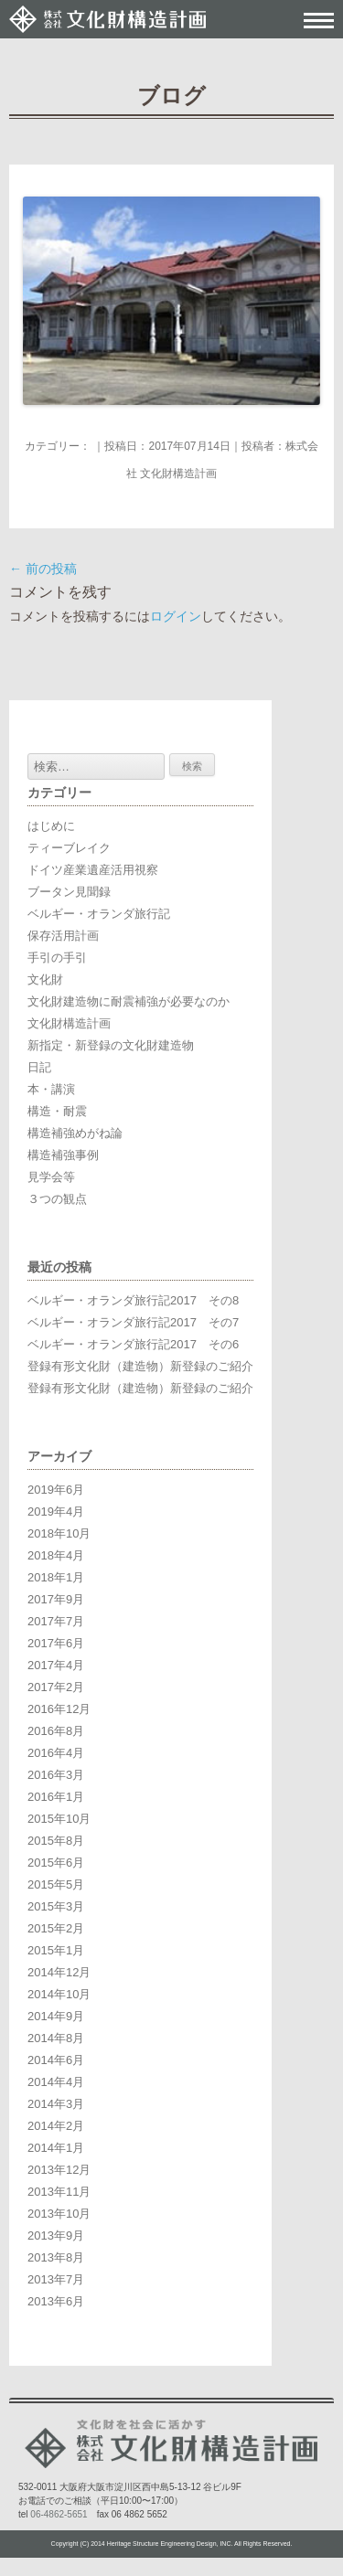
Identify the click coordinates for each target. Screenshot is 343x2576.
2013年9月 (55, 2235)
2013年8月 (55, 2257)
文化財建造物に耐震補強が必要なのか (128, 1001)
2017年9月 (55, 1599)
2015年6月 (55, 1862)
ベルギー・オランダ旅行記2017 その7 (133, 1322)
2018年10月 (59, 1533)
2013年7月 (55, 2279)
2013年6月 (55, 2301)
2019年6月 (55, 1489)
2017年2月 (55, 1687)
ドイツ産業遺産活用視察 (92, 870)
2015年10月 (59, 1819)
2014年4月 (55, 2082)
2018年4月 (55, 1555)
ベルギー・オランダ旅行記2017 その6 (133, 1344)
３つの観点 (57, 1199)
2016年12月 (59, 1709)
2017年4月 (55, 1665)
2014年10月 (59, 1994)
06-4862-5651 (58, 2514)
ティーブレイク (69, 848)
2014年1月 (55, 2148)
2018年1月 (55, 1577)
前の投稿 (43, 568)
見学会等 (51, 1177)
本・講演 (51, 1089)
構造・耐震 (57, 1111)
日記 (39, 1067)
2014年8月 (55, 2038)
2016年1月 (55, 1797)
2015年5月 (55, 1884)
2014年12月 (59, 1972)
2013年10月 (59, 2213)
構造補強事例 (63, 1155)
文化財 (45, 979)
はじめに (51, 826)
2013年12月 (59, 2170)
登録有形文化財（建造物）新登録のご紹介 (140, 1366)
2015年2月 (55, 1928)
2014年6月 (55, 2060)
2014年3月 (55, 2104)
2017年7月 (55, 1621)
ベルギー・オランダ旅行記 (98, 914)
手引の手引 (57, 957)
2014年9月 (55, 2016)
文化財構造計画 (69, 1023)
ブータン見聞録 (69, 892)
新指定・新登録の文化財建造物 (110, 1045)
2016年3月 (55, 1775)
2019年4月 (55, 1511)
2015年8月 (55, 1840)
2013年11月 (59, 2191)
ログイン (175, 616)
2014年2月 (55, 2126)
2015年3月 (55, 1906)
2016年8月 (55, 1731)
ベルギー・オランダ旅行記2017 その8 (133, 1300)
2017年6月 (55, 1643)
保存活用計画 (63, 935)
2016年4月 (55, 1753)
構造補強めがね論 (75, 1133)
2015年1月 (55, 1950)
